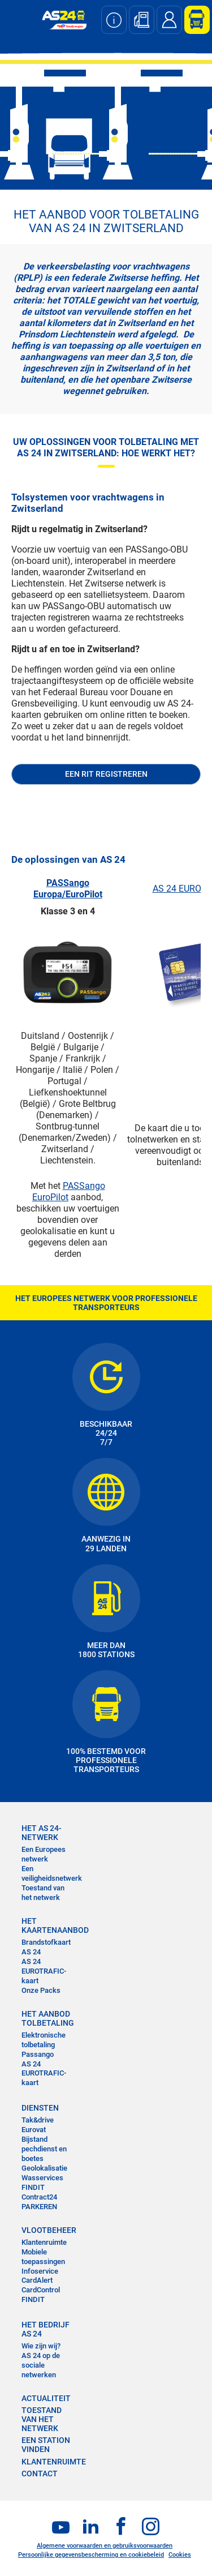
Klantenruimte (44, 2242)
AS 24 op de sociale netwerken (40, 2365)
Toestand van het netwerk (42, 1893)
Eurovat (33, 2129)
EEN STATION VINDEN (45, 2445)
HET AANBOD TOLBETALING (47, 2018)
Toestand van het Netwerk (41, 2419)
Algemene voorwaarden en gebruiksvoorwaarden (104, 2545)
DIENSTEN (40, 2107)
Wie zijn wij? (40, 2346)
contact (39, 2473)
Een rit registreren (106, 773)
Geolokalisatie (44, 2168)
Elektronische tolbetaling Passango (43, 2045)
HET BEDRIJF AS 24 (45, 2329)
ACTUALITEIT (46, 2398)
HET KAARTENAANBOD (48, 1925)
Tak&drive (37, 2120)
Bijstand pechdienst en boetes (44, 2149)
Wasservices (42, 2177)
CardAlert (37, 2280)
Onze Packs (40, 1990)
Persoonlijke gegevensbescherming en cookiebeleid (91, 2554)
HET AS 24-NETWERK (41, 1833)
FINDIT (33, 2187)
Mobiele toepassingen (43, 2257)
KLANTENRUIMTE (53, 2461)
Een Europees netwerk (43, 1854)
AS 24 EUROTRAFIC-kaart (43, 1971)
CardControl (40, 2290)
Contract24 (39, 2197)
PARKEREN (39, 2206)
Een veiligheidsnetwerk (51, 1873)
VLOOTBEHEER (48, 2230)
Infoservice (39, 2271)
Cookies (179, 2554)
